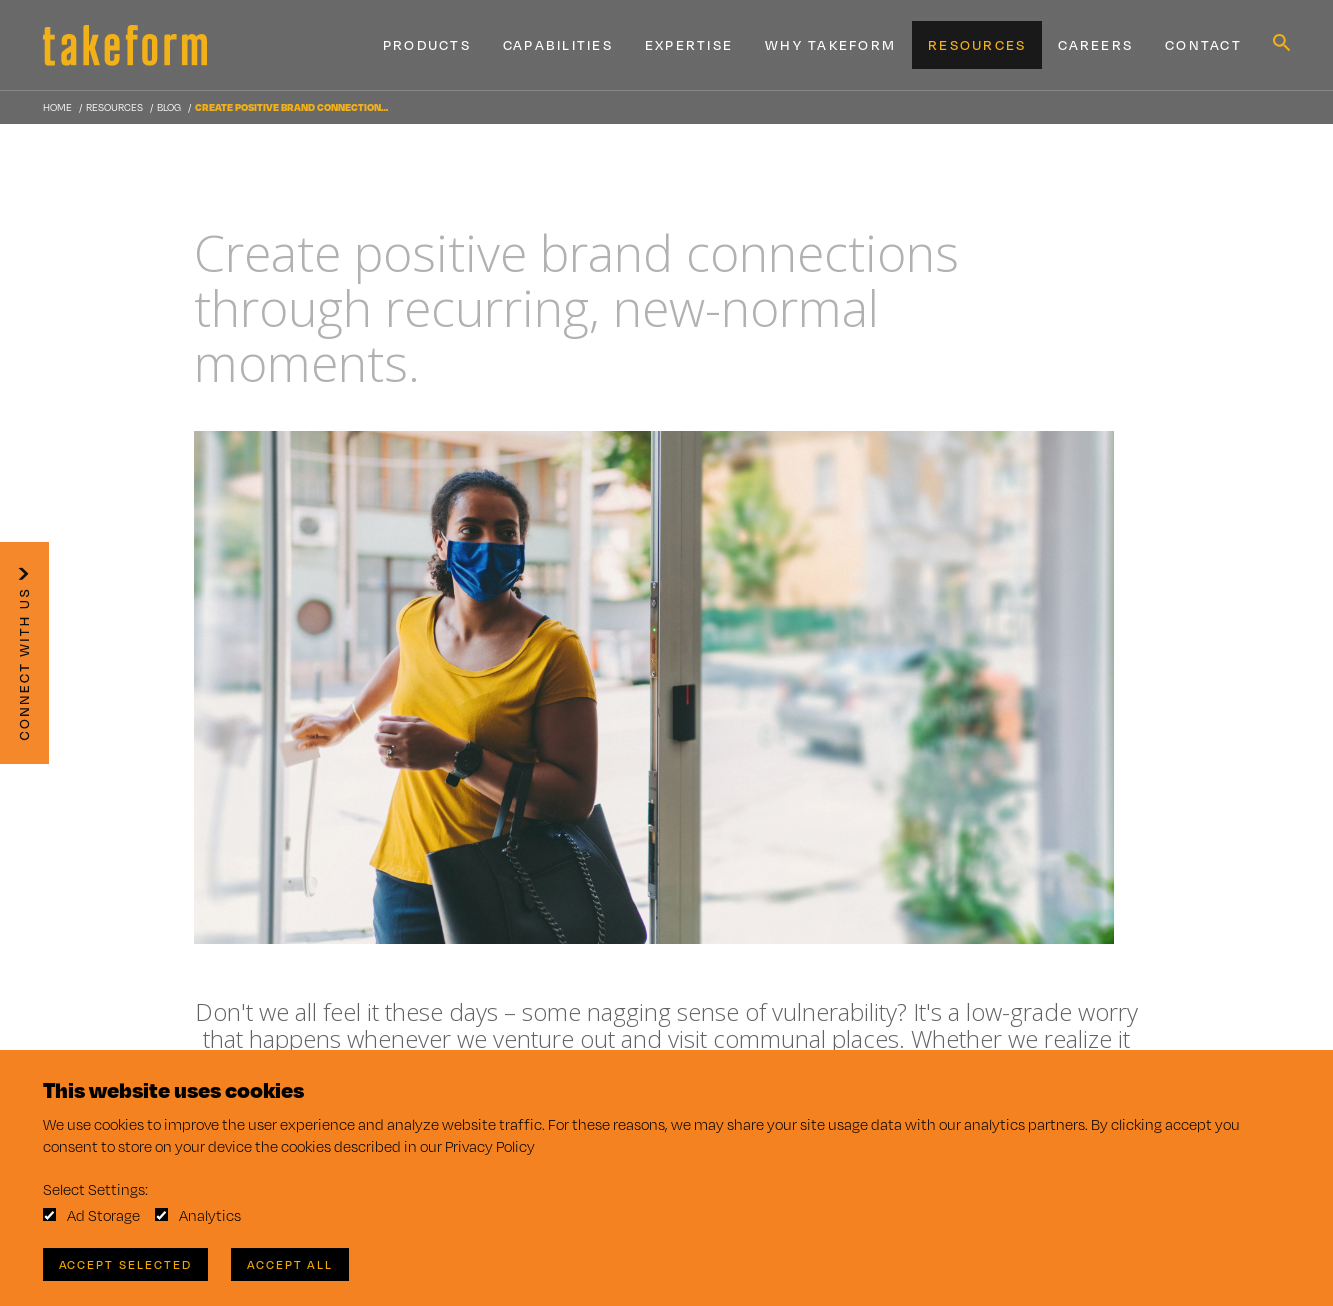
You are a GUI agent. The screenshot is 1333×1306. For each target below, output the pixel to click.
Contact (1203, 45)
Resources (977, 45)
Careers (1095, 45)
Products (427, 45)
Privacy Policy (490, 1146)
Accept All (290, 1264)
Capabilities (558, 45)
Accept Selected (125, 1264)
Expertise (689, 45)
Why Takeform (830, 45)
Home (57, 107)
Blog (169, 107)
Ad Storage (103, 1215)
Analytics (210, 1215)
